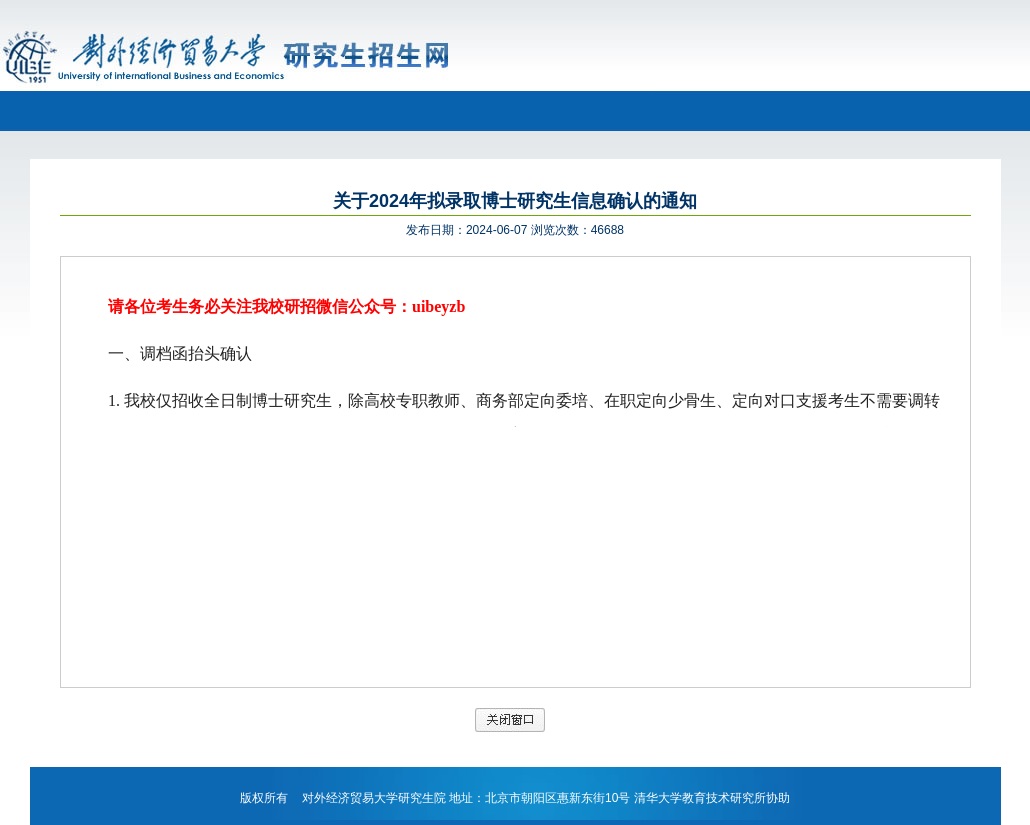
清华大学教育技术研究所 (700, 798)
